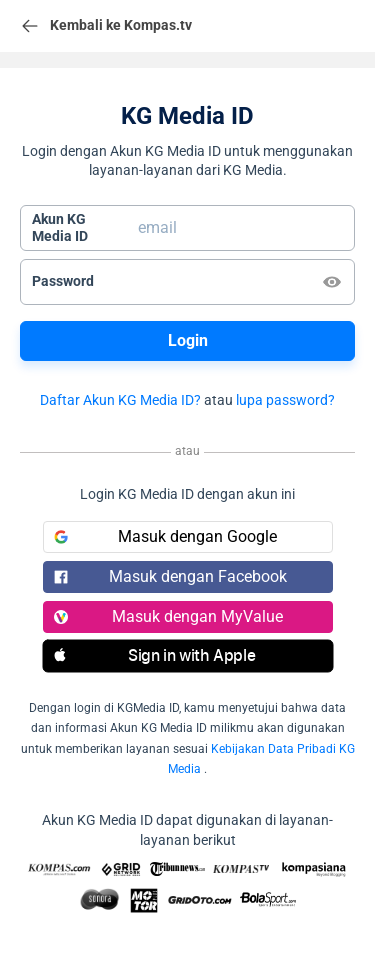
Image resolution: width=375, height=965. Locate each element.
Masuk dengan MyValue (169, 616)
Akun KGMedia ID (60, 228)
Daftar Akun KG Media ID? (120, 400)
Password (63, 281)
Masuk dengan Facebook (170, 576)
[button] (188, 656)
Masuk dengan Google (166, 536)
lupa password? (285, 400)
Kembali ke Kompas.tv (106, 26)
